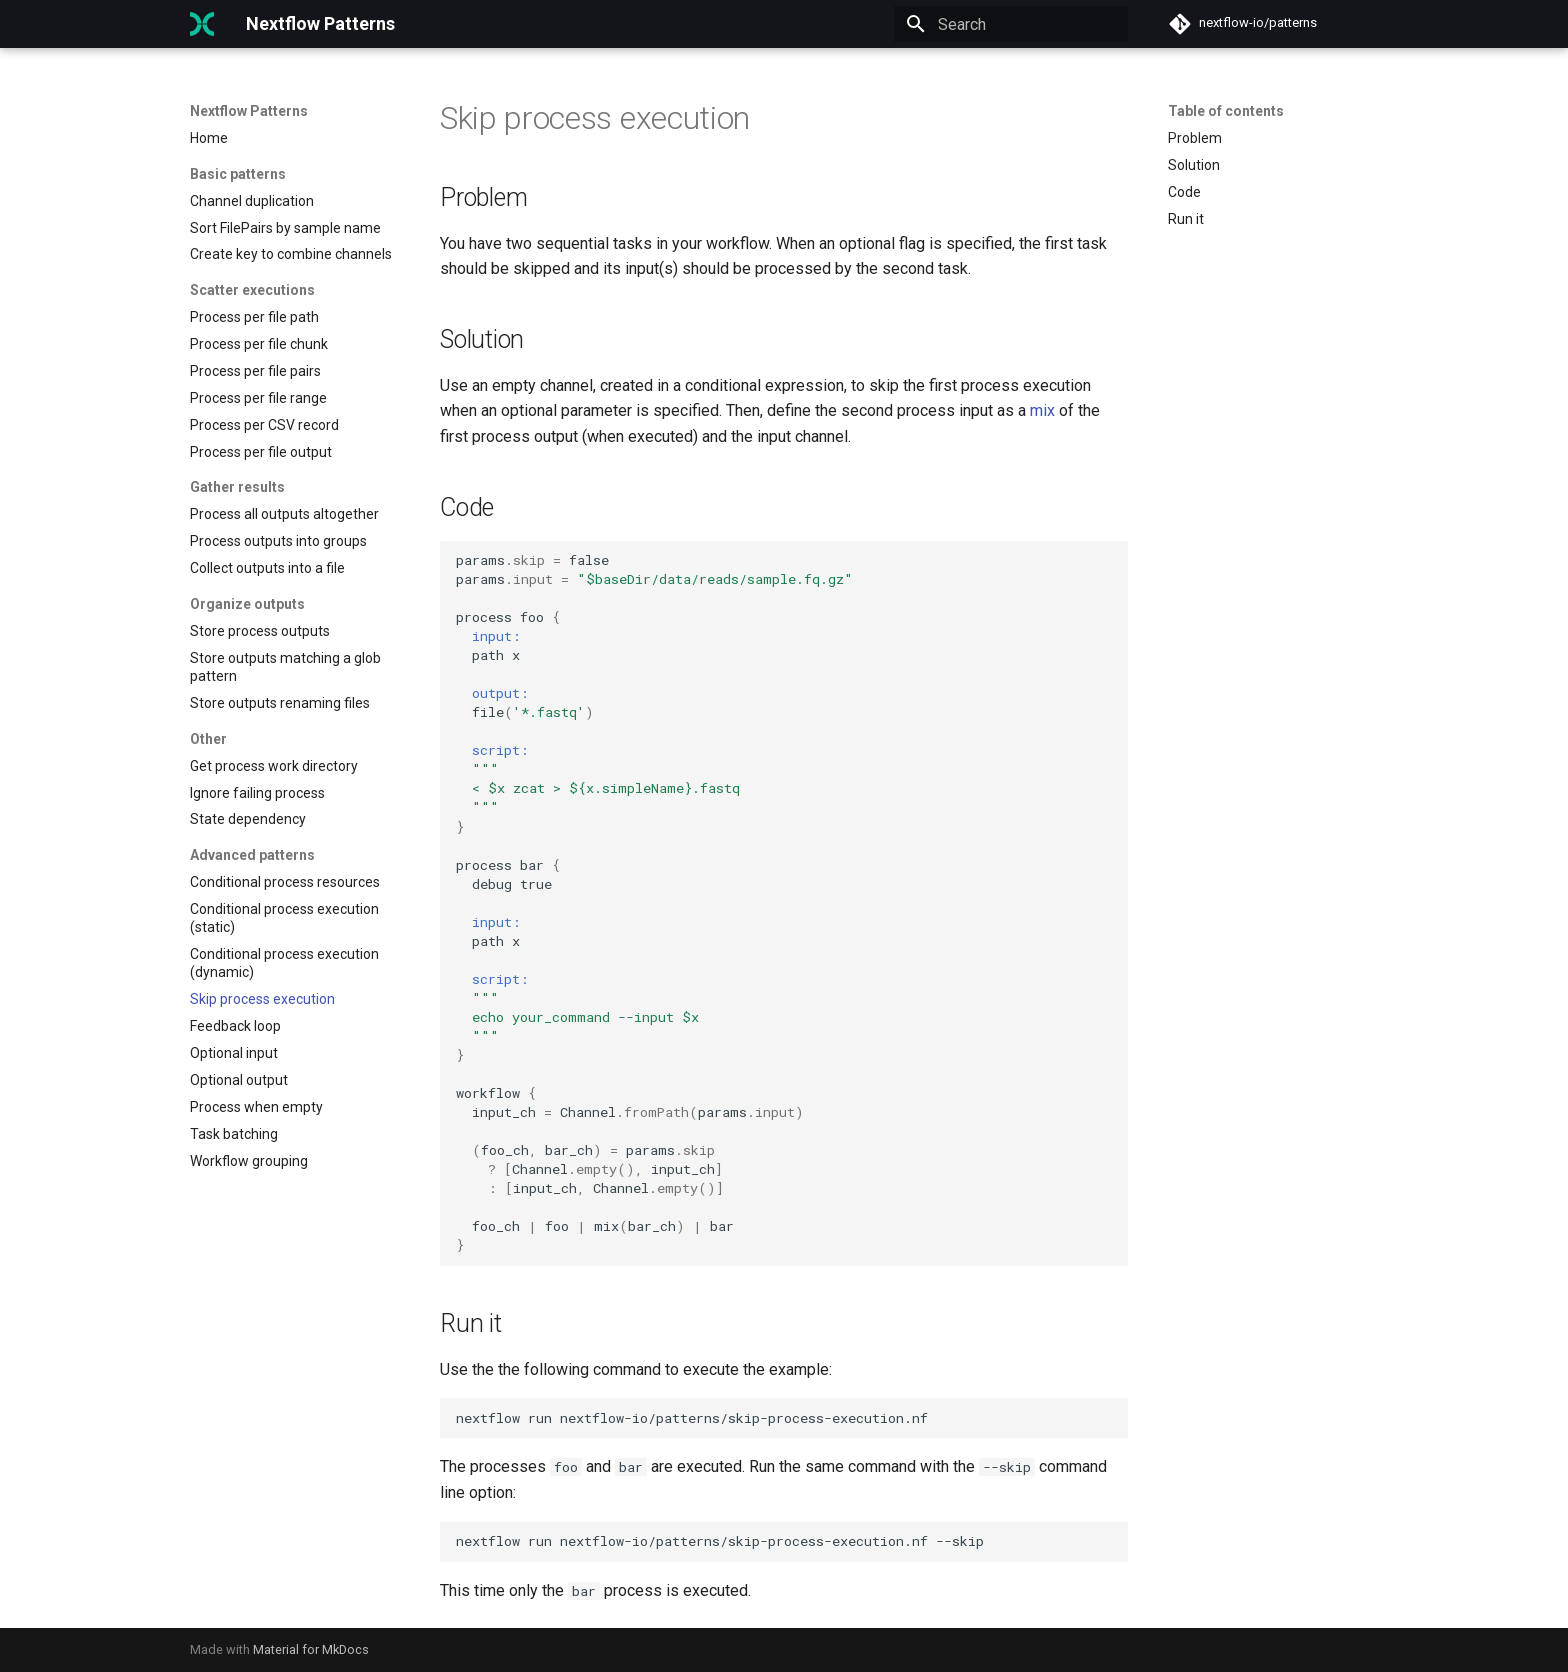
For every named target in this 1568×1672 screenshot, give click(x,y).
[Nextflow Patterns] (202, 24)
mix (1042, 410)
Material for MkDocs (311, 1649)
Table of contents (1226, 111)
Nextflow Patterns (249, 111)
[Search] (1011, 24)
